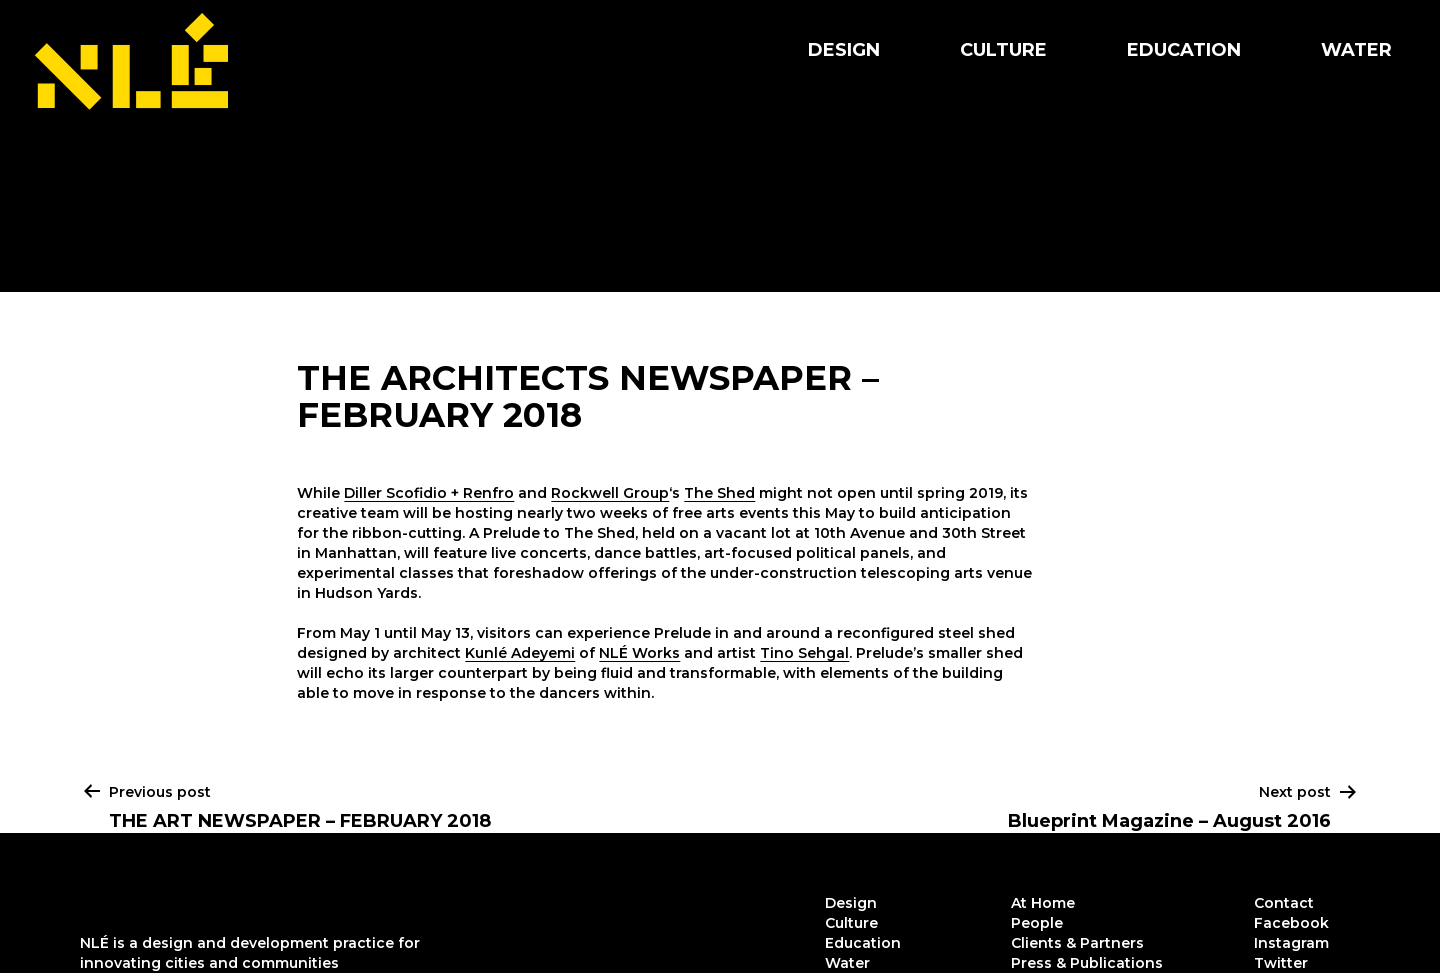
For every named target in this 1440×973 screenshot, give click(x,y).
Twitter (1281, 963)
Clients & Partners (1077, 943)
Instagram (1291, 943)
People (1037, 923)
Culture (1003, 50)
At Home (1043, 903)
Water (1356, 50)
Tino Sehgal (804, 653)
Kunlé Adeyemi (520, 653)
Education (1184, 50)
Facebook (1291, 923)
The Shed (719, 493)
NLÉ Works (639, 653)
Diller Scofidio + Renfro (429, 493)
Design (844, 50)
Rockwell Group (610, 493)
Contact (1284, 903)
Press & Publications (1087, 963)
